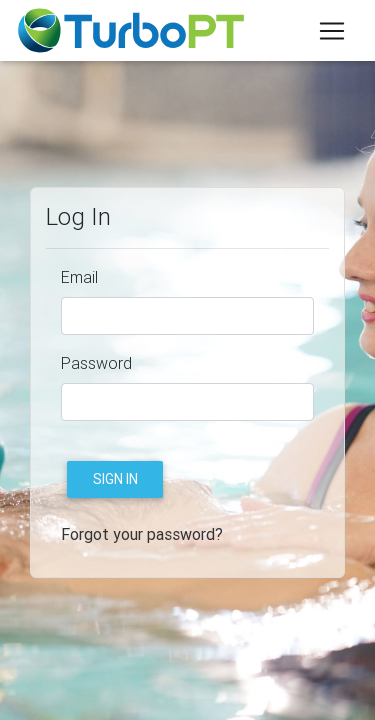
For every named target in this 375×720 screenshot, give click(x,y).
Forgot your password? (142, 534)
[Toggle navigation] (332, 31)
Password (96, 363)
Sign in (115, 479)
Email (79, 277)
